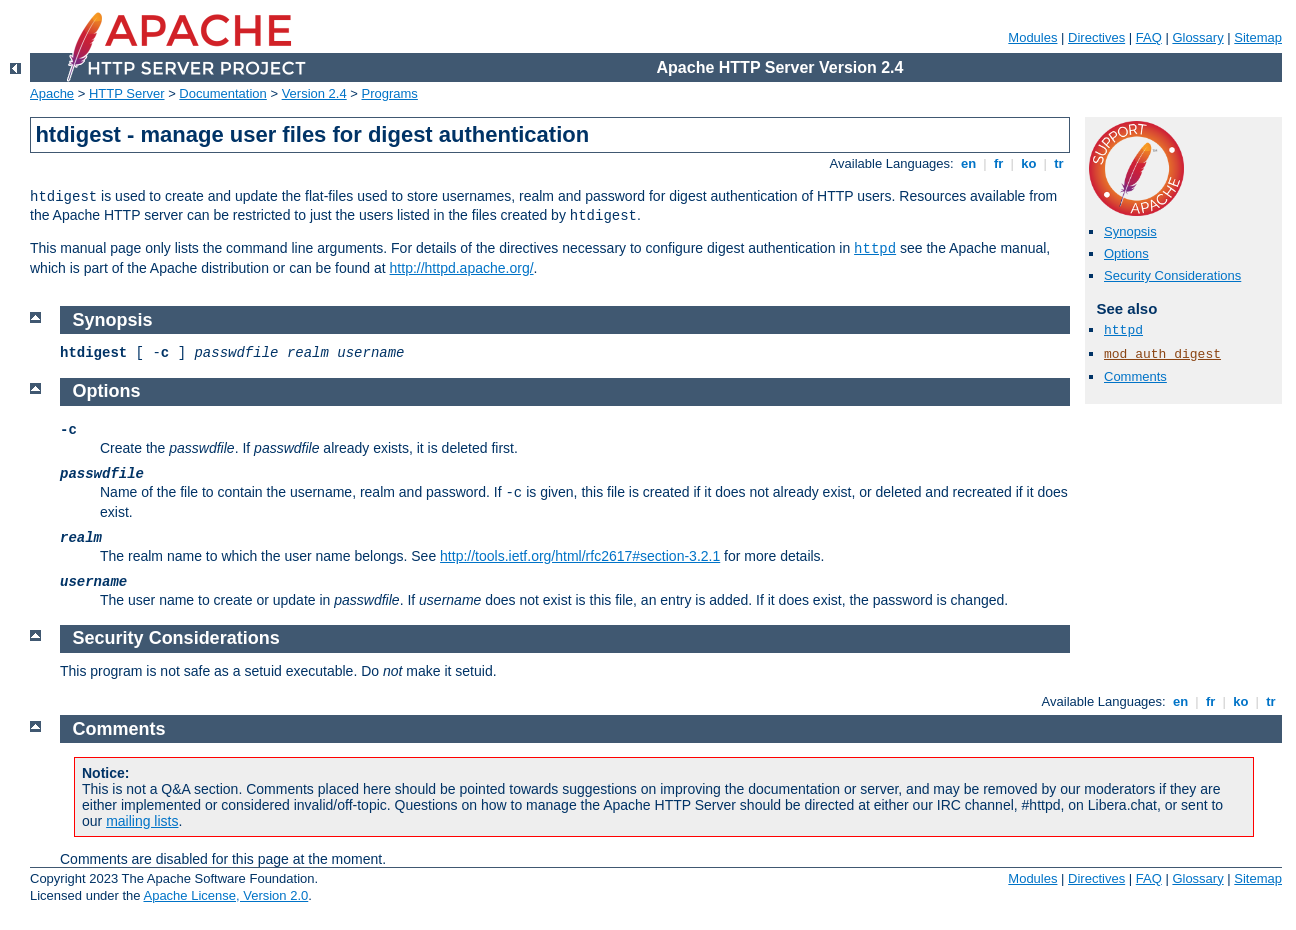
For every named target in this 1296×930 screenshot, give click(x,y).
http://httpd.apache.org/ (462, 268)
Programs (390, 93)
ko (1029, 163)
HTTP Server (127, 93)
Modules (1032, 37)
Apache (52, 93)
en (968, 163)
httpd (875, 249)
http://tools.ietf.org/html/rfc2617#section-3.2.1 (580, 556)
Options (1126, 253)
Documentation (222, 93)
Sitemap (1258, 37)
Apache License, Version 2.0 (225, 895)
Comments (1135, 376)
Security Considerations (1172, 275)
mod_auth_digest (1162, 354)
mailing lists (142, 821)
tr (1059, 163)
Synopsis (1130, 231)
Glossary (1197, 37)
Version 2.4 (314, 93)
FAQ (1149, 37)
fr (998, 163)
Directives (1096, 37)
